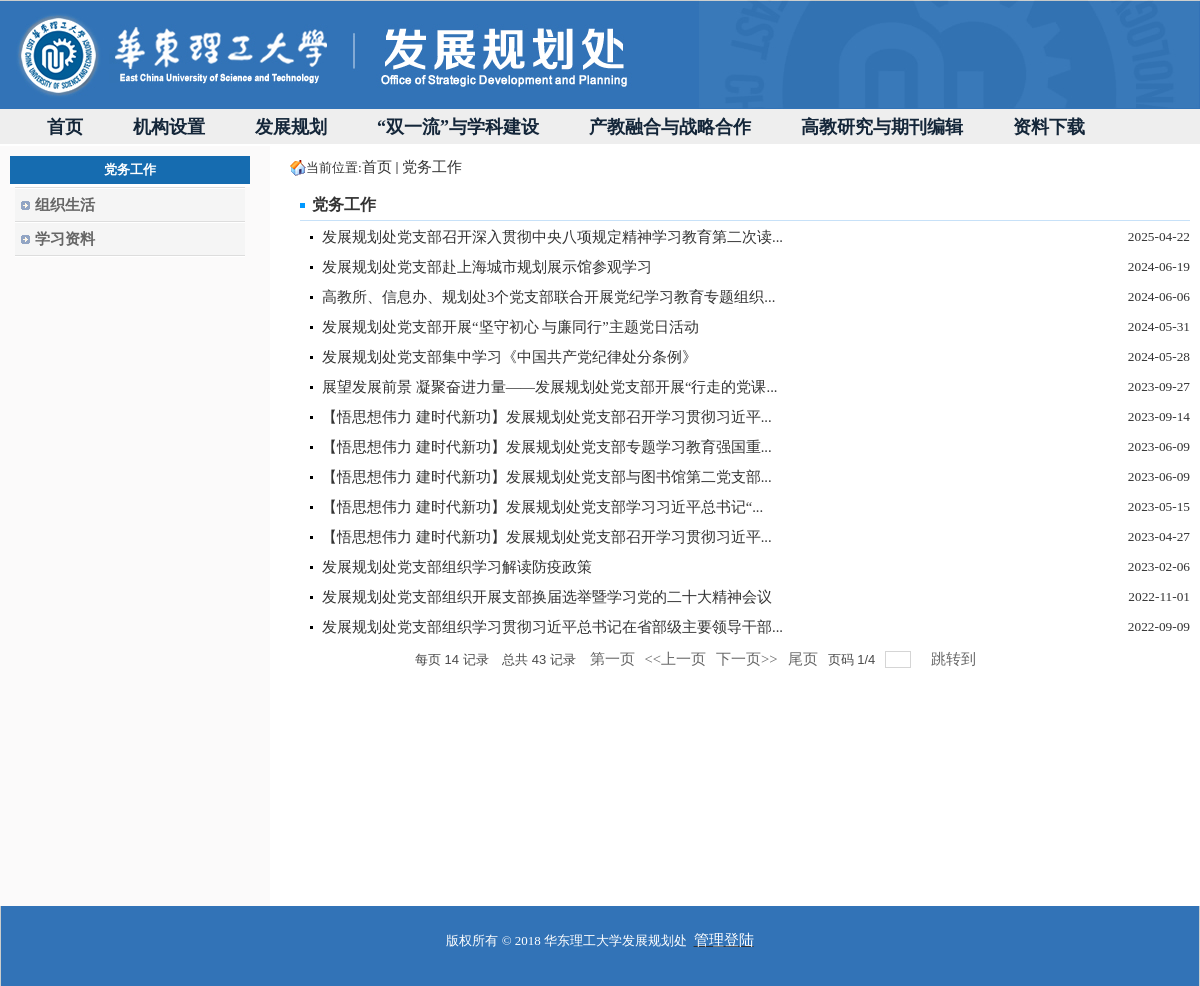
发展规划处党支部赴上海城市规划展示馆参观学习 (487, 267)
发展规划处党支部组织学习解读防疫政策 (457, 567)
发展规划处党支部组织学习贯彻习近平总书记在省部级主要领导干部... (552, 627)
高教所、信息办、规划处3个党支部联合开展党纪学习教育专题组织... (548, 297)
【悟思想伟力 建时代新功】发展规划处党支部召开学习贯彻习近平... (547, 417)
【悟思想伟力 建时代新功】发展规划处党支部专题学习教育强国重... (547, 447)
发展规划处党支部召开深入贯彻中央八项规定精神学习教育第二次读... (552, 237)
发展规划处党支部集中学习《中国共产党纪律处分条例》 (509, 357)
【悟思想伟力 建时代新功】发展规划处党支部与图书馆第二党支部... (547, 477)
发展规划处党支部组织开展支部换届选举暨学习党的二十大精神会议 (547, 597)
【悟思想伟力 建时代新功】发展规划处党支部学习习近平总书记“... (542, 507)
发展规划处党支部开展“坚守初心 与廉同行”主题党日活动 (510, 327)
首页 (377, 167)
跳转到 (955, 659)
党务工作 (432, 167)
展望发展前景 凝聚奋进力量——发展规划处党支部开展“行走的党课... (549, 387)
